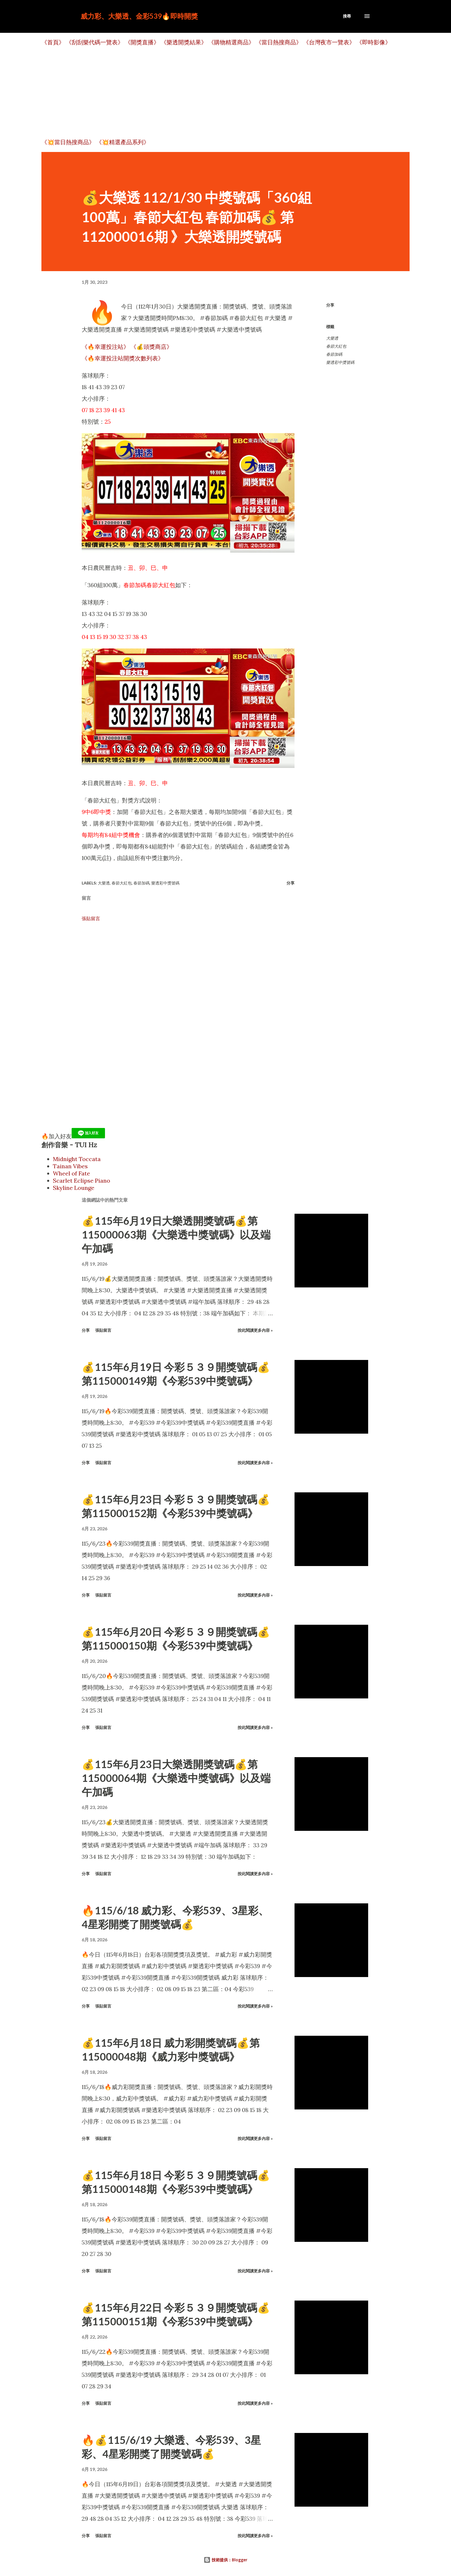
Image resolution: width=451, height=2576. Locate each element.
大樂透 (332, 338)
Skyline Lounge (73, 1187)
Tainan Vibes (70, 1166)
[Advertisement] (214, 92)
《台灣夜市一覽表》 (329, 42)
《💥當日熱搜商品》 (68, 142)
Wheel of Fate (71, 1173)
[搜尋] (347, 16)
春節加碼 (334, 354)
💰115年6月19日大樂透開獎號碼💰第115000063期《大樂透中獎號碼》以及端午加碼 (176, 1234)
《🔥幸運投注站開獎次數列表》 (123, 358)
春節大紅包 (336, 346)
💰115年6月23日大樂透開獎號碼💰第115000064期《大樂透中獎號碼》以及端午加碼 (176, 1778)
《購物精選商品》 (231, 42)
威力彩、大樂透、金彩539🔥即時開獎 (139, 16)
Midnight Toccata (77, 1159)
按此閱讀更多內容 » (255, 1330)
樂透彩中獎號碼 (340, 362)
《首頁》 (52, 42)
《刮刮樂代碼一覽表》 (94, 42)
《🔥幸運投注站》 (105, 346)
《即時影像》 (373, 42)
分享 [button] (330, 305)
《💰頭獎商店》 (151, 346)
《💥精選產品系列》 (122, 142)
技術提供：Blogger (225, 2559)
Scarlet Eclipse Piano (81, 1180)
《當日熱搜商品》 (279, 42)
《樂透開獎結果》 (184, 42)
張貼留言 (91, 918)
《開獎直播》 (142, 42)
